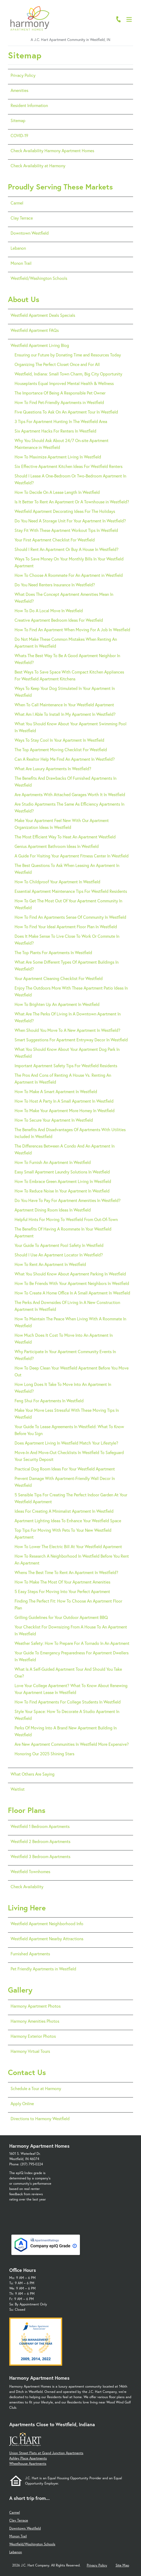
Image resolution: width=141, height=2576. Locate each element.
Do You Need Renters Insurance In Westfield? (55, 584)
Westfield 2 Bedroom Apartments (40, 1841)
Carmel (17, 203)
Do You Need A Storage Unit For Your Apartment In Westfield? (70, 520)
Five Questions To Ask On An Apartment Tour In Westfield (66, 412)
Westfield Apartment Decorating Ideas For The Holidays (65, 511)
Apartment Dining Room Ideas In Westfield (53, 1210)
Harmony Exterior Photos (33, 2036)
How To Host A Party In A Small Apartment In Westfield (64, 1101)
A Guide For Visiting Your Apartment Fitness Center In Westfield (72, 855)
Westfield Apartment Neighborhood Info (47, 1923)
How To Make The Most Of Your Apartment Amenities (62, 1582)
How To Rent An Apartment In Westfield (50, 1264)
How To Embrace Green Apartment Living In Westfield (63, 1181)
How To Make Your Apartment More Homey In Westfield (65, 1110)
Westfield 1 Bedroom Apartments (40, 1826)
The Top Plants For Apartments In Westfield (53, 952)
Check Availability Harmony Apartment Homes (52, 150)
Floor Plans (27, 1810)
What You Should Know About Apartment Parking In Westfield (70, 1274)
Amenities (19, 90)
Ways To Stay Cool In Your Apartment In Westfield (59, 740)
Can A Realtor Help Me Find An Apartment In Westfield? (65, 759)
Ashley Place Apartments (28, 2458)
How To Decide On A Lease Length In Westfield (57, 492)
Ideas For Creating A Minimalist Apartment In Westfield (64, 1511)
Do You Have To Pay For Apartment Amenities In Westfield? (68, 1200)
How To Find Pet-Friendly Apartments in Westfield (59, 402)
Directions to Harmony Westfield (40, 2118)
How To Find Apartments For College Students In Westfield (68, 1702)
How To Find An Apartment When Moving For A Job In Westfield (72, 629)
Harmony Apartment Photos (36, 2006)
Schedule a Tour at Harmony (36, 2088)
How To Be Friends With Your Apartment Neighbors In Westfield (72, 1283)
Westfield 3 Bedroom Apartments (40, 1856)
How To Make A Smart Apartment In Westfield (56, 1091)
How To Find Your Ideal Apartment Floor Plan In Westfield (66, 926)
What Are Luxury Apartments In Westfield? (53, 768)
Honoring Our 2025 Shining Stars (44, 1753)
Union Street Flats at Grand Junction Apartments (46, 2453)
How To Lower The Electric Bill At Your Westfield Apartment (68, 1546)
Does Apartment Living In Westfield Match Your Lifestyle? (66, 1443)
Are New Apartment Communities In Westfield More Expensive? (72, 1744)
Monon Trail (21, 263)
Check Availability (27, 1886)
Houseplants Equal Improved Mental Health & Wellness (64, 383)
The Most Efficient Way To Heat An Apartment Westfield (65, 836)
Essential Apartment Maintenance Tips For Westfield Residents (71, 891)
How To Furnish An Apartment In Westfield (53, 1162)
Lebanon (18, 248)
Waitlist (18, 1789)
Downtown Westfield (30, 233)
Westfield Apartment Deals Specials (43, 315)
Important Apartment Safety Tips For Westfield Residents (66, 1065)
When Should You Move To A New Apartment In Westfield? (67, 1030)
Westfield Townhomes (30, 1871)
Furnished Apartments (30, 1953)
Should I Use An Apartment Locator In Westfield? (59, 1254)
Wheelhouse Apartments (27, 2463)
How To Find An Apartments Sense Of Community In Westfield (70, 917)
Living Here (27, 1908)
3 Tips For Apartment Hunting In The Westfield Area (61, 421)
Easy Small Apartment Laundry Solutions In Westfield (62, 1172)
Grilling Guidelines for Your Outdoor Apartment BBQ (61, 1617)
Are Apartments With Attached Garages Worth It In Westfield (70, 794)
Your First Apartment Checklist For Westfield (55, 539)
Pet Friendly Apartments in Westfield (43, 1968)
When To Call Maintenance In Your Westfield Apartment (64, 704)
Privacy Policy (23, 75)
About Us (23, 299)
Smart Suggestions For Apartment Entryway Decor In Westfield (71, 1039)
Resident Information (29, 105)
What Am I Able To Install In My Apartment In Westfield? (65, 714)
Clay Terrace (22, 218)
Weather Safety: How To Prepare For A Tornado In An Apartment (72, 1643)
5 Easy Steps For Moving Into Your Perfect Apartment (62, 1591)
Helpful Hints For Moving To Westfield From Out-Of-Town (66, 1219)
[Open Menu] (129, 19)
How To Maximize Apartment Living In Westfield (58, 456)
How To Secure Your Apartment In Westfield (54, 1120)
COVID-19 (19, 135)
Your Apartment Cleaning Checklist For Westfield (59, 978)
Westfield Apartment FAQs (35, 330)
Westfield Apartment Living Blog (40, 345)
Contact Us (27, 2072)
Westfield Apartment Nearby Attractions (47, 1938)
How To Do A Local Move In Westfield (49, 610)
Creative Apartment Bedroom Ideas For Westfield (59, 620)
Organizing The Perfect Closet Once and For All (57, 364)
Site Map (122, 2565)
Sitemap (18, 120)
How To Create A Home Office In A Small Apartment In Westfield (72, 1293)
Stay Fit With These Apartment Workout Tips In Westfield (66, 530)
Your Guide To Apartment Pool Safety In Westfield (59, 1245)
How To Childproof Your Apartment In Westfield (57, 881)
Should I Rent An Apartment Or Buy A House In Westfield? (67, 549)
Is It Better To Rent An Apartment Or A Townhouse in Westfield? (72, 501)
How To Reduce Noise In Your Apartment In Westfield (62, 1191)
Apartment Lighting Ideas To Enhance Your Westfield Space (68, 1520)
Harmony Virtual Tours (30, 2051)
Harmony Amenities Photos (35, 2021)
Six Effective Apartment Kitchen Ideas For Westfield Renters (68, 466)
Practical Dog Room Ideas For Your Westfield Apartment (65, 1469)
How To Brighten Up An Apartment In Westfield (57, 1004)
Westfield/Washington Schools (39, 278)
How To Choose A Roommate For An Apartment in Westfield (69, 575)
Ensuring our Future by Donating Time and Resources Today (68, 355)
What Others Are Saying (32, 1774)
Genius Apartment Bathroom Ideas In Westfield (57, 846)
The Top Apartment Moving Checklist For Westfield (61, 749)
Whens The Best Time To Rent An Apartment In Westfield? (66, 1572)
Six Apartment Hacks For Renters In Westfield (55, 431)
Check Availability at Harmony (38, 165)
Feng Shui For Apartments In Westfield (49, 1400)
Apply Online (22, 2103)
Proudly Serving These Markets (60, 187)
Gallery (20, 1990)
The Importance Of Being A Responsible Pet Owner (60, 393)
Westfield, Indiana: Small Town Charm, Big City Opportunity (68, 374)
